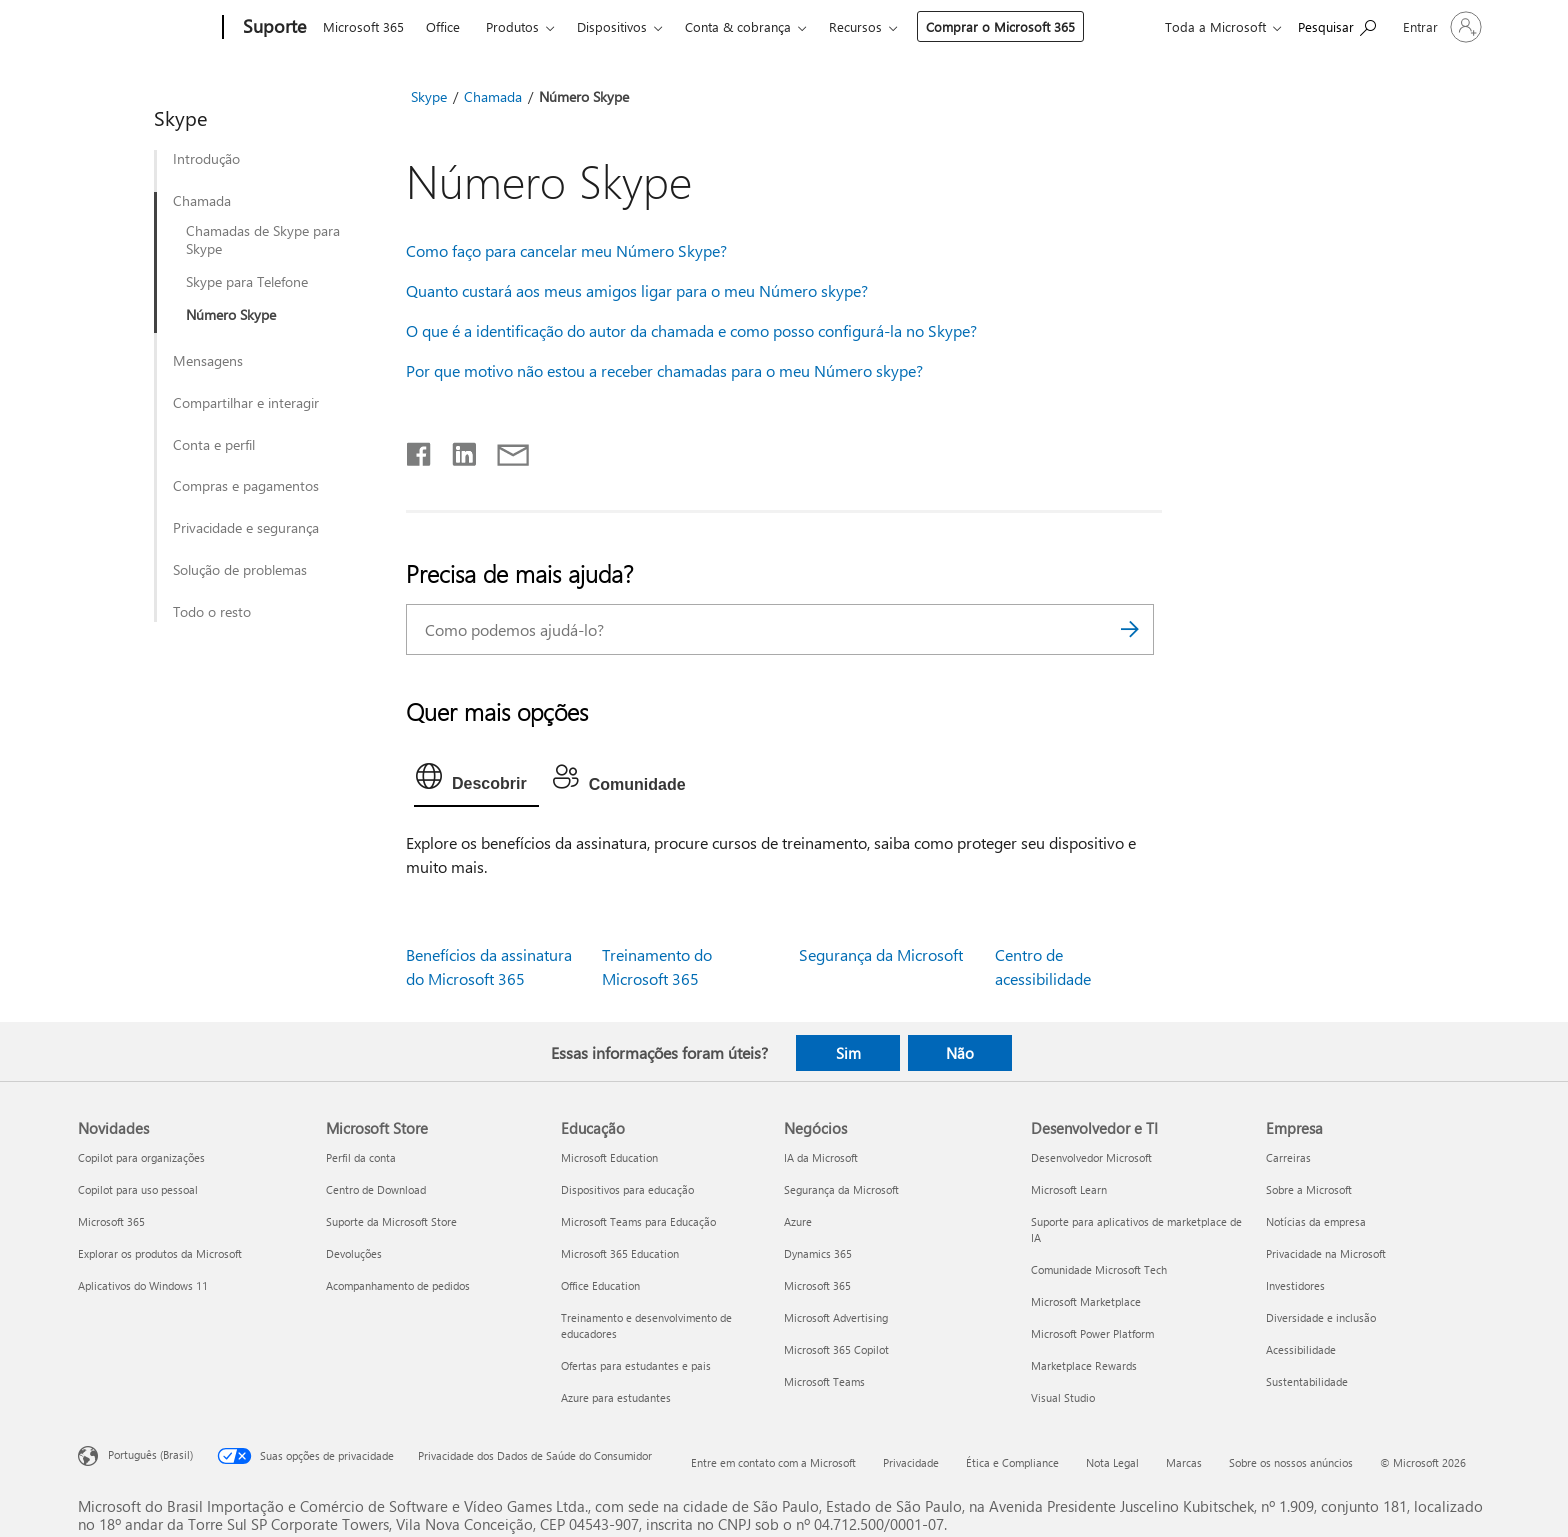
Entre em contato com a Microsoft (773, 1462)
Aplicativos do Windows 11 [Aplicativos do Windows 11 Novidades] (143, 1285)
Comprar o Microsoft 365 (1000, 26)
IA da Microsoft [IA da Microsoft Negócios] (821, 1157)
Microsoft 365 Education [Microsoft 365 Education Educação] (620, 1253)
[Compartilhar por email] (504, 450)
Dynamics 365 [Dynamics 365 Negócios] (818, 1253)
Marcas (1184, 1462)
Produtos (512, 26)
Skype (429, 96)
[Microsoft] (146, 28)
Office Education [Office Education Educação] (600, 1285)
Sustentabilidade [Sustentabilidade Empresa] (1307, 1381)
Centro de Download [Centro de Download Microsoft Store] (376, 1189)
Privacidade (911, 1462)
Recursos (855, 26)
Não (960, 1053)
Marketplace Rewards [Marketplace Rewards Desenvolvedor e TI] (1084, 1365)
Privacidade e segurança (246, 528)
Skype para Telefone (247, 282)
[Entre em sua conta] (1440, 27)
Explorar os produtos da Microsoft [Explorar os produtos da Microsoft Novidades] (160, 1253)
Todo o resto (212, 612)
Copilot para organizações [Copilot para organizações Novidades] (141, 1157)
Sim (848, 1053)
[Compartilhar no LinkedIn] (456, 450)
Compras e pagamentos (246, 486)
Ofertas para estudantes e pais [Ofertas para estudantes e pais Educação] (636, 1365)
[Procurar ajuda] (1337, 25)
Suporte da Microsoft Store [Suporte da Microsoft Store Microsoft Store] (391, 1221)
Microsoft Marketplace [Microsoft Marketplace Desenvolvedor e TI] (1086, 1301)
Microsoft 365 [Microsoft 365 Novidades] (111, 1221)
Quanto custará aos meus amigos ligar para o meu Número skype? (637, 290)
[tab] (476, 781)
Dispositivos (612, 26)
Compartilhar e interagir (246, 403)
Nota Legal (1112, 1462)
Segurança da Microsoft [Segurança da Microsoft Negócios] (841, 1189)
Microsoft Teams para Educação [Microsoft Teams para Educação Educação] (638, 1221)
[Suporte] (272, 28)
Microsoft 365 (363, 26)
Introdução (206, 159)
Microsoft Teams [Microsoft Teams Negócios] (824, 1381)
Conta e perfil (214, 445)
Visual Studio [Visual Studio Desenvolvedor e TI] (1063, 1397)
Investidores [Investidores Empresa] (1295, 1285)
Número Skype (231, 315)
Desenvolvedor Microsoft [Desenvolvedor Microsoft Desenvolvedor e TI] (1091, 1157)
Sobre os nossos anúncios (1291, 1462)
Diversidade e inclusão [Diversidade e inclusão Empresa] (1321, 1317)
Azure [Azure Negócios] (798, 1221)
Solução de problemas (240, 570)
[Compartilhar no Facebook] (420, 450)
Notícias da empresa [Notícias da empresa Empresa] (1316, 1221)
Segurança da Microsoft (881, 954)
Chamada (202, 201)
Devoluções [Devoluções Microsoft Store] (354, 1253)
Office (443, 26)
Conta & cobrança (738, 26)
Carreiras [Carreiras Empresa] (1288, 1157)
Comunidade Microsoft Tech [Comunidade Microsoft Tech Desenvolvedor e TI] (1099, 1269)
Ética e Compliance (1012, 1462)
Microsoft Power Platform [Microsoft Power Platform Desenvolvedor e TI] (1092, 1333)
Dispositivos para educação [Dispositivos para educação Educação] (627, 1189)
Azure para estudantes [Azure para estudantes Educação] (616, 1397)
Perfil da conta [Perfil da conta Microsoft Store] (361, 1157)
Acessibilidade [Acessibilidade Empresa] (1301, 1349)
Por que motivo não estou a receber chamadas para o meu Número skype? (664, 370)
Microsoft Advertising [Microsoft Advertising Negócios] (836, 1317)
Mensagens (208, 361)
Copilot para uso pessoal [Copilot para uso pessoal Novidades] (138, 1189)
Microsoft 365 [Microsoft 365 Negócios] (817, 1285)
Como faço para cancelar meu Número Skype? (566, 250)
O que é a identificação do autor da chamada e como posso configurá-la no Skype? (691, 330)
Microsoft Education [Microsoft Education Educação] (609, 1157)
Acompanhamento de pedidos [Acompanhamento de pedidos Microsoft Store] (398, 1285)
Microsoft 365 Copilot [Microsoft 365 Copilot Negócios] (836, 1349)
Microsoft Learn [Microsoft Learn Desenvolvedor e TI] (1069, 1189)
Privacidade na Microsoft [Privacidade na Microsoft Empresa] (1326, 1253)
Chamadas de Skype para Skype (263, 240)
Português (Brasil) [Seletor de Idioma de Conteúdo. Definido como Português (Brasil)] (150, 1454)
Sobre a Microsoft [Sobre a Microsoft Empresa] (1309, 1189)
